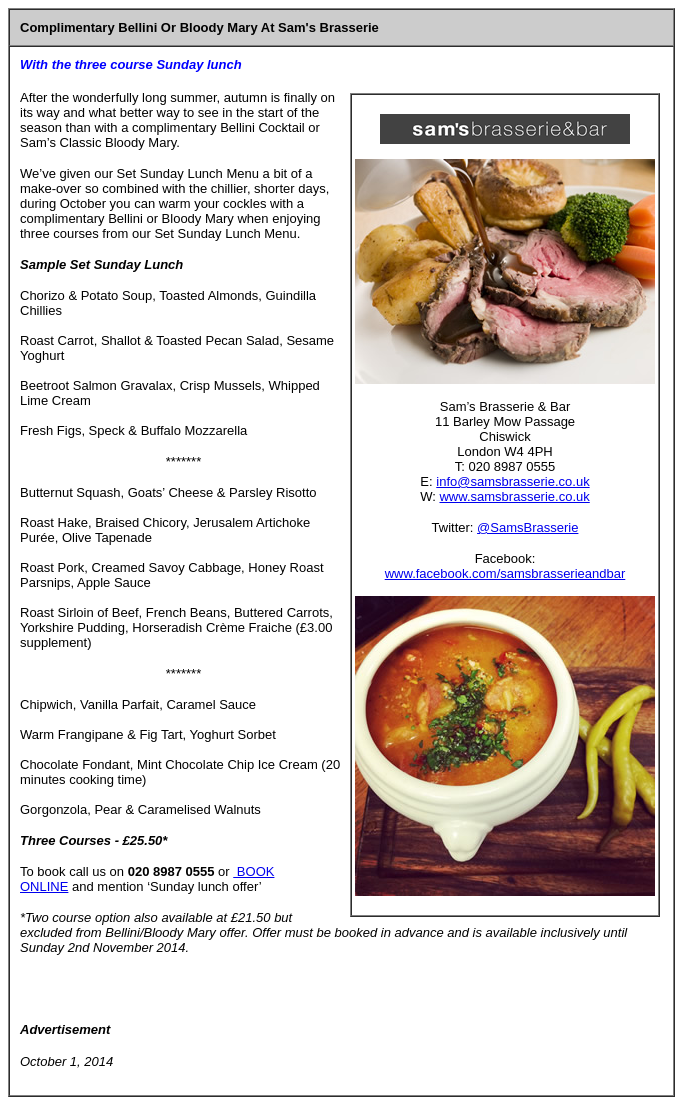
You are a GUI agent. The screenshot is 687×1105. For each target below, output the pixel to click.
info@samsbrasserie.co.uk (512, 481)
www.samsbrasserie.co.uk (514, 496)
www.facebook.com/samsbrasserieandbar (505, 573)
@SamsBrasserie (527, 527)
